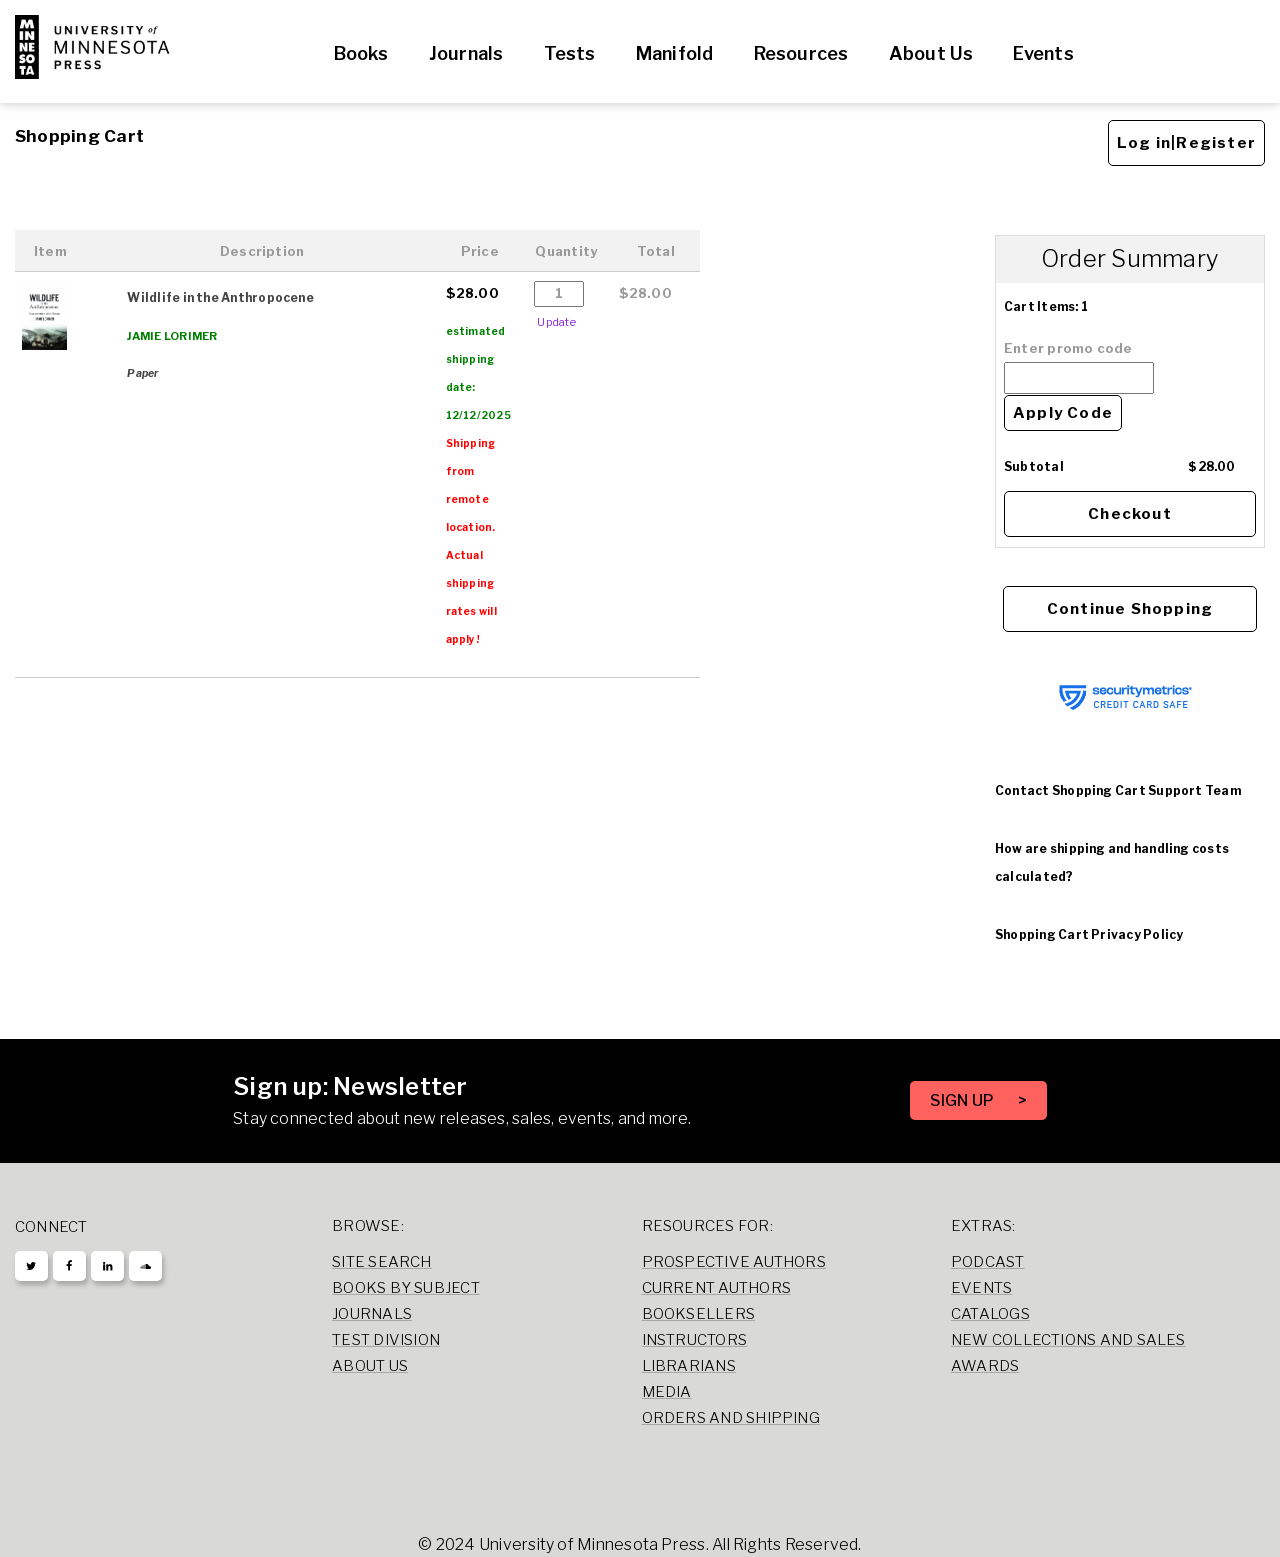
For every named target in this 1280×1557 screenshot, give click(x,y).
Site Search (382, 1262)
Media (667, 1392)
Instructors (695, 1340)
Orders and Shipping (731, 1418)
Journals (466, 53)
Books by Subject (406, 1288)
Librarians (689, 1366)
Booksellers (699, 1314)
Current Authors (716, 1288)
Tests (570, 53)
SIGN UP (964, 1100)
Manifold (675, 53)
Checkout (1130, 514)
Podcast (988, 1262)
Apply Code (1063, 413)
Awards (985, 1366)
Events (1043, 53)
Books (361, 53)
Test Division (386, 1340)
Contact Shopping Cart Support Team (1118, 790)
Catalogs (990, 1314)
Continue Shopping (1130, 609)
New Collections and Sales (1068, 1340)
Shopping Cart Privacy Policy (1089, 934)
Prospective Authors (734, 1262)
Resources (801, 53)
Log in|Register (1186, 143)
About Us (931, 53)
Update (556, 322)
